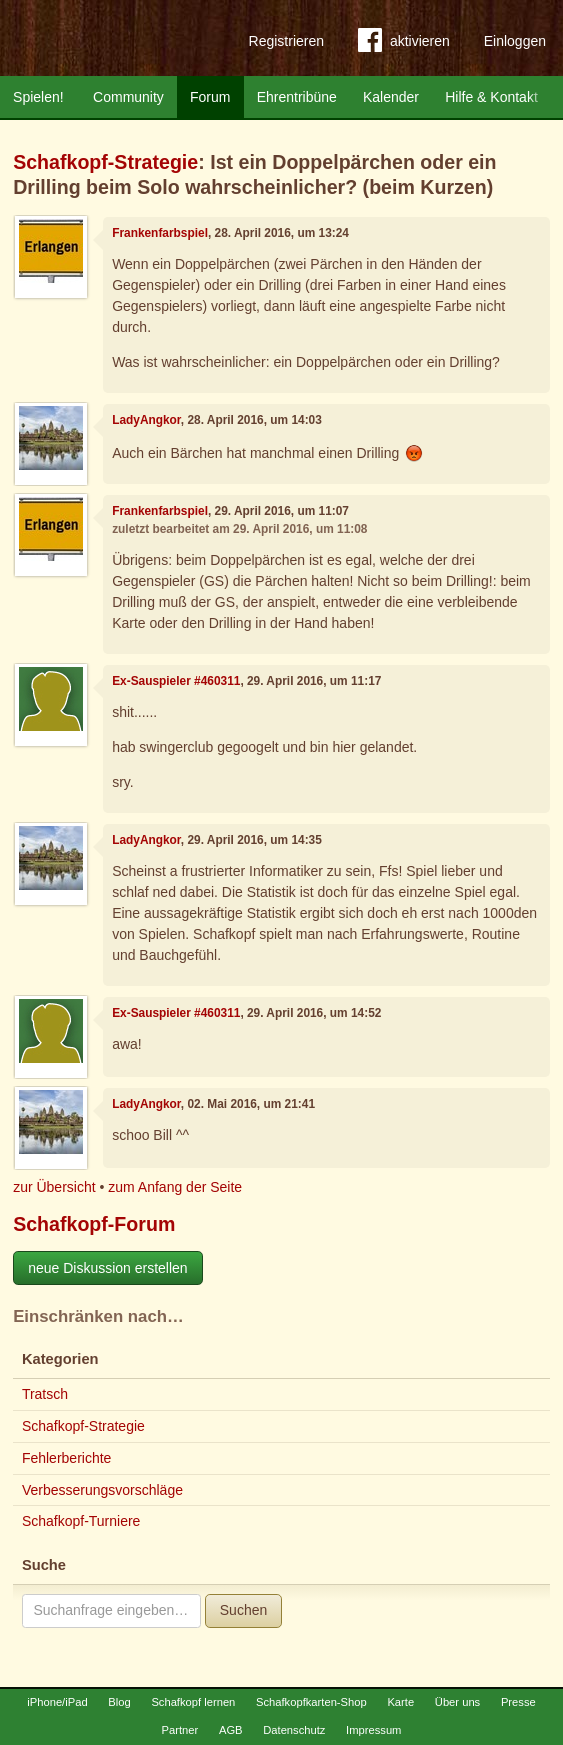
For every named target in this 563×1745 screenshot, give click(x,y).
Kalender (391, 97)
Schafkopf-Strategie (105, 162)
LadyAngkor (146, 420)
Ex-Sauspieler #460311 (176, 681)
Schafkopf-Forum (94, 1224)
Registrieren (286, 41)
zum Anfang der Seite (175, 1187)
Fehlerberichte (67, 1458)
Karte (400, 1702)
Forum (210, 97)
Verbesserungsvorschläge (102, 1490)
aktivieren (404, 44)
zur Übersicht (54, 1187)
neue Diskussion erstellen (108, 1268)
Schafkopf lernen (193, 1702)
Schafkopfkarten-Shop (311, 1702)
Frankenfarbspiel (160, 233)
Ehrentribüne (297, 97)
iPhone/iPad (57, 1702)
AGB (231, 1730)
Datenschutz (294, 1730)
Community (128, 97)
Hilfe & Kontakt (491, 97)
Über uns (457, 1702)
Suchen (243, 1610)
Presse (518, 1702)
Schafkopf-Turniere (81, 1521)
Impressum (373, 1730)
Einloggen (515, 41)
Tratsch (45, 1394)
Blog (119, 1702)
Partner (180, 1730)
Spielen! (38, 97)
